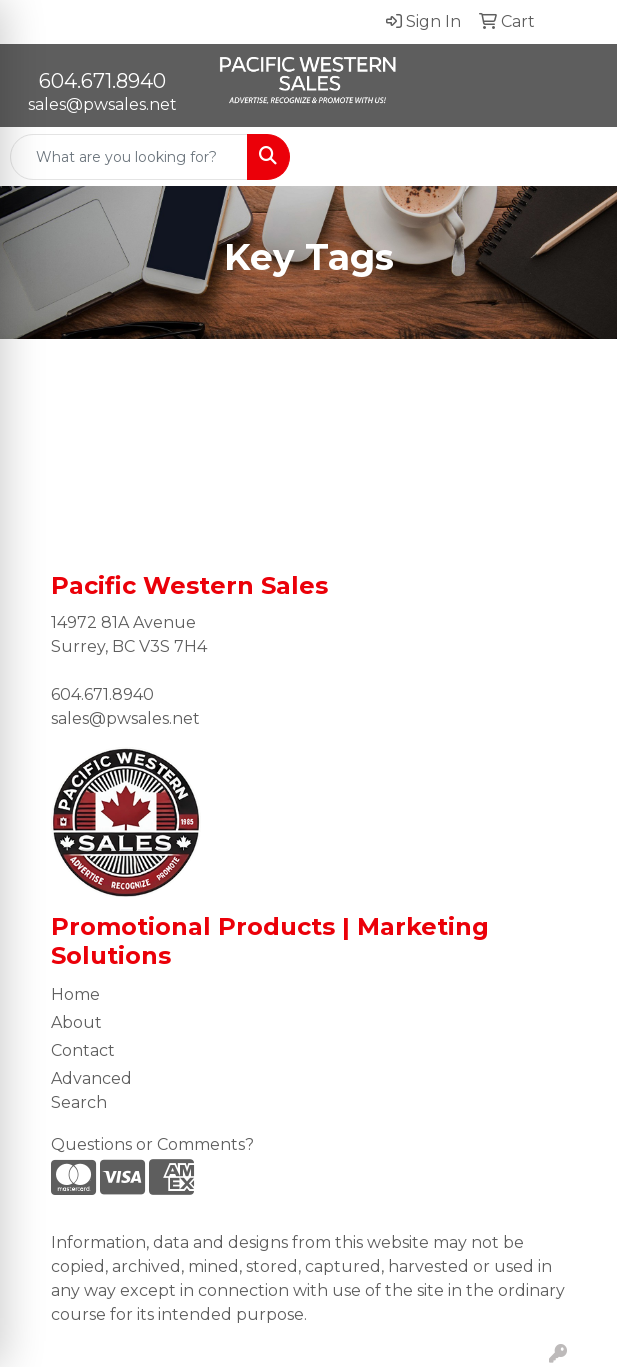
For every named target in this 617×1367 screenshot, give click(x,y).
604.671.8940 (102, 81)
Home (75, 994)
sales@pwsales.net (102, 104)
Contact (83, 1050)
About (76, 1022)
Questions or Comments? (152, 1144)
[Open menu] (577, 157)
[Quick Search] (129, 157)
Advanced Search (91, 1090)
